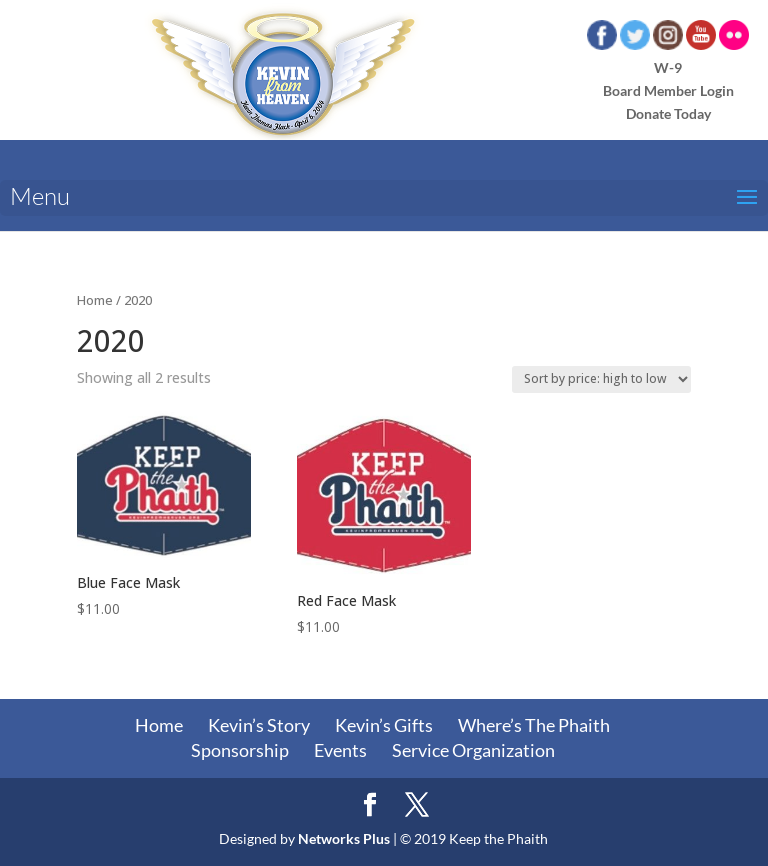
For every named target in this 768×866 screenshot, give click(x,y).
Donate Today (668, 113)
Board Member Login (668, 90)
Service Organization (473, 750)
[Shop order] (601, 379)
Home (95, 300)
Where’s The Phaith (534, 725)
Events (340, 750)
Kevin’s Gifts (384, 725)
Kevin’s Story (259, 725)
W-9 (668, 67)
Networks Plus (344, 838)
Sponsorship (240, 750)
